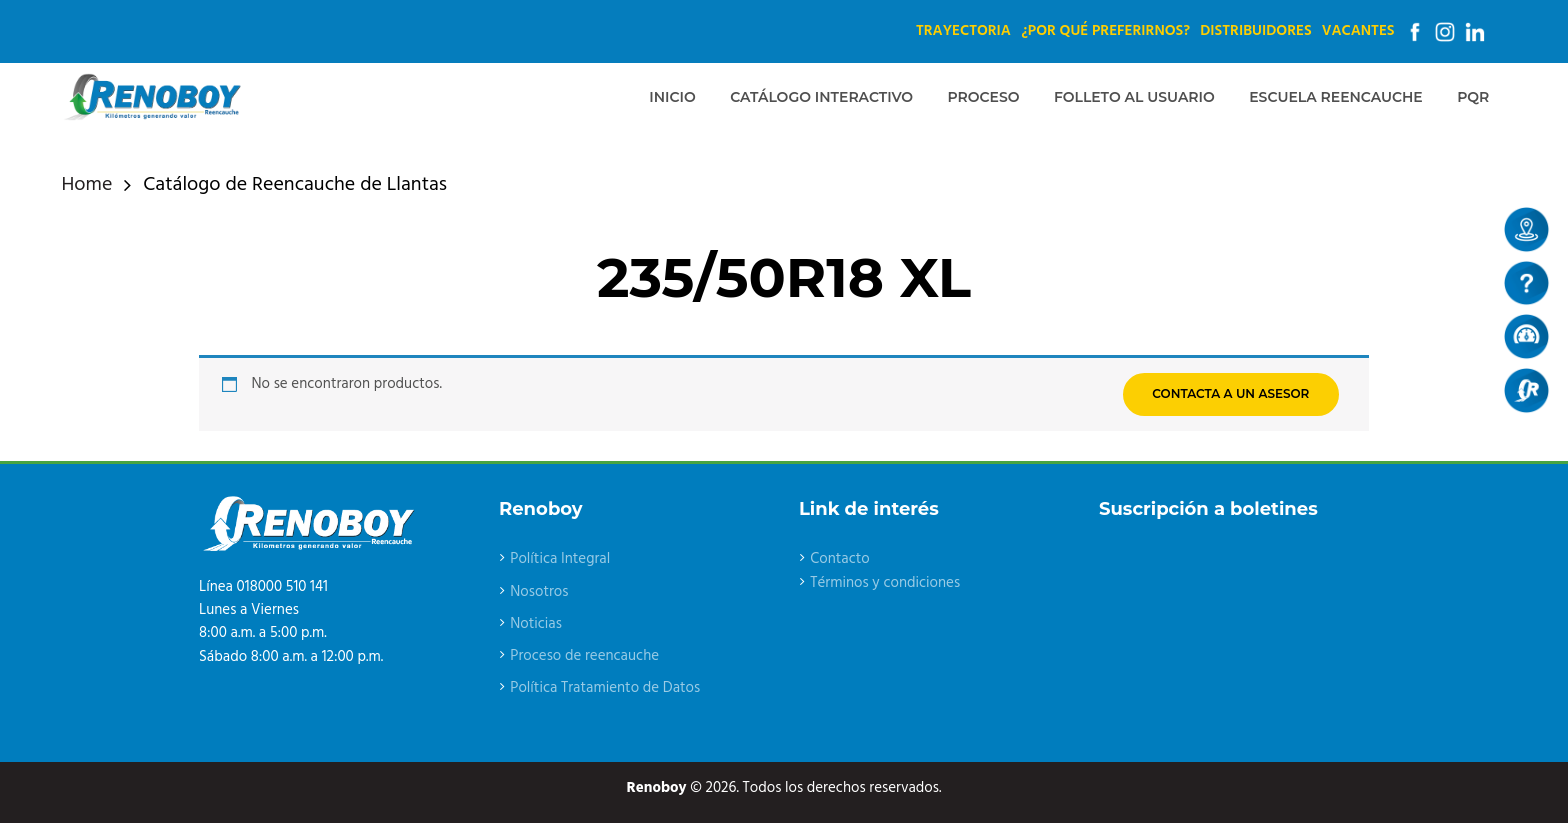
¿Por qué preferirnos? (1105, 31)
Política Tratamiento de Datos (605, 688)
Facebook (1415, 32)
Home (87, 185)
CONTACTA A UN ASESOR (1230, 393)
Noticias (536, 624)
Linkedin (1475, 32)
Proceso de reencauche (584, 656)
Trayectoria (963, 31)
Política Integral (560, 559)
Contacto (840, 559)
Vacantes (1358, 31)
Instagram (1445, 32)
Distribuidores (1255, 31)
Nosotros (539, 592)
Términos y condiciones (885, 583)
